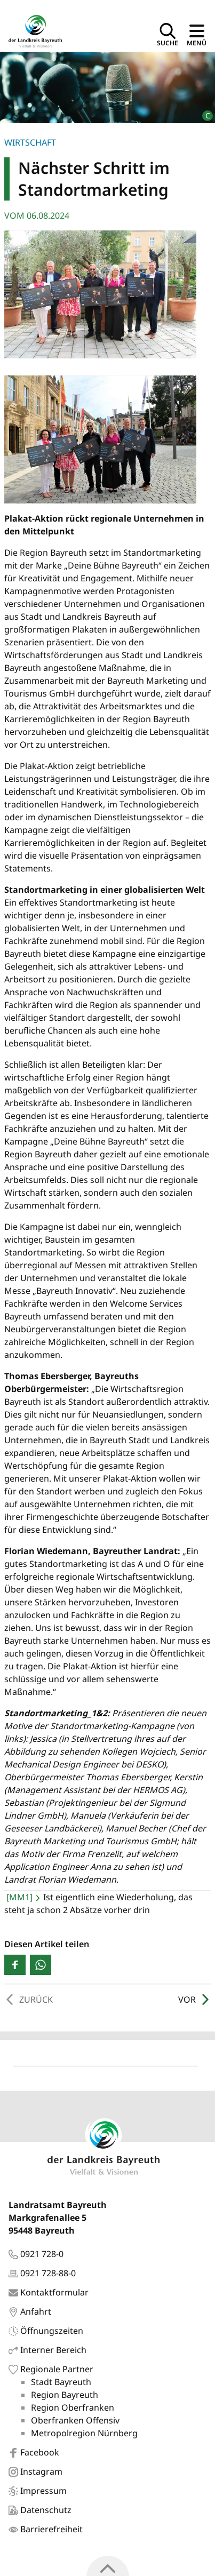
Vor (194, 1999)
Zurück (28, 1999)
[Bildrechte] (203, 111)
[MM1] (19, 1897)
